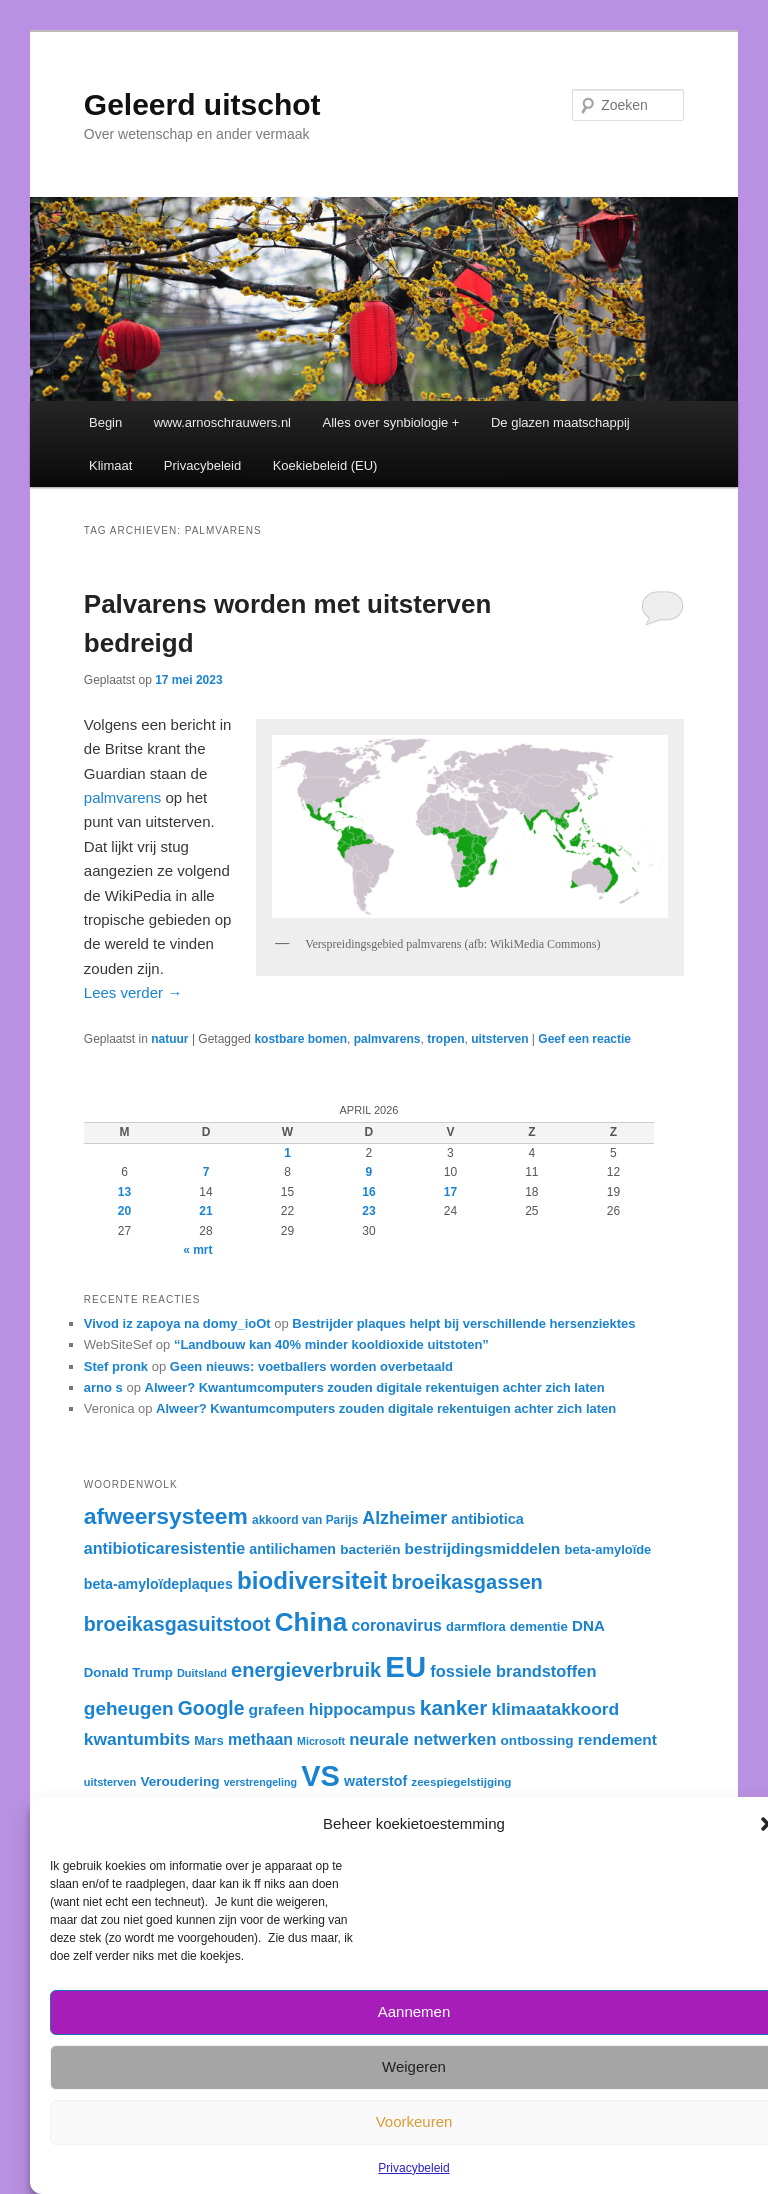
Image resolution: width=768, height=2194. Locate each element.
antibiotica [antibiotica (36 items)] (487, 1519)
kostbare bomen (300, 1039)
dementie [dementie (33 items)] (539, 1626)
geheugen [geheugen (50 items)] (129, 1708)
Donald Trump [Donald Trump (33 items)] (128, 1672)
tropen (445, 1039)
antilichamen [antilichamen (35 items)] (292, 1549)
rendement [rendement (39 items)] (617, 1739)
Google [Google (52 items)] (211, 1708)
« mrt (197, 1250)
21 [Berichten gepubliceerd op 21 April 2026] (205, 1211)
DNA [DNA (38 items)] (588, 1625)
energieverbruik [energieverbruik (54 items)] (306, 1670)
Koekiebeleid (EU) (325, 465)
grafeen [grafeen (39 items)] (277, 1709)
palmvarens (123, 797)
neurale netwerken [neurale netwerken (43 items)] (422, 1739)
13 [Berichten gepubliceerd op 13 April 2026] (124, 1192)
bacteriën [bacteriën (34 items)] (370, 1549)
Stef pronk (116, 1366)
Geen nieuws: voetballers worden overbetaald (311, 1366)
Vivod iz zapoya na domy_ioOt (177, 1323)
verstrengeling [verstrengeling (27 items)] (260, 1782)
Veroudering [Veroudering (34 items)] (179, 1781)
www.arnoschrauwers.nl (222, 422)
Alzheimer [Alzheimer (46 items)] (404, 1518)
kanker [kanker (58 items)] (454, 1707)
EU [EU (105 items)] (405, 1666)
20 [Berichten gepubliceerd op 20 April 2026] (124, 1211)
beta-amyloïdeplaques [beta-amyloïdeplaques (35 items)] (158, 1584)
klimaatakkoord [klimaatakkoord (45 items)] (555, 1709)
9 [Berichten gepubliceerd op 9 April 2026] (369, 1172)
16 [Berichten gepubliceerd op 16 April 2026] (368, 1192)
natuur (169, 1039)
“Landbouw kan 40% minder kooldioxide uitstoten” (331, 1344)
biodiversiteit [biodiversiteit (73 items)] (312, 1580)
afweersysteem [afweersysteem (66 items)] (166, 1516)
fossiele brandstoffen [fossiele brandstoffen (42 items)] (513, 1671)
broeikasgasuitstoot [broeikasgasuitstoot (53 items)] (177, 1624)
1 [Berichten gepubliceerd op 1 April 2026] (287, 1153)
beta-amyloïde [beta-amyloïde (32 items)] (608, 1549)
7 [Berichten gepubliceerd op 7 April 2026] (206, 1172)
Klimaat (110, 465)
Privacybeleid (413, 2168)
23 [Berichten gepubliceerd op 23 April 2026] (368, 1211)
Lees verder (133, 992)
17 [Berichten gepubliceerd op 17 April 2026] (450, 1192)
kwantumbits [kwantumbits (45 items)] (137, 1739)
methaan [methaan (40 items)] (260, 1739)
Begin (105, 422)
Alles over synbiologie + (391, 422)
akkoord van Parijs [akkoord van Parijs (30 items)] (305, 1520)
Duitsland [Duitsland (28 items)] (202, 1673)
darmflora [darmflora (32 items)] (476, 1626)
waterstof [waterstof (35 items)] (375, 1781)
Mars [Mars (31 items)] (208, 1741)
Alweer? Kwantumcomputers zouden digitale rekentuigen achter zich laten (375, 1387)
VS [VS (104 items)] (320, 1776)
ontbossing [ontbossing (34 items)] (537, 1740)
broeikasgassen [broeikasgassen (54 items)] (467, 1582)
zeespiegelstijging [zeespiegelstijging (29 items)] (461, 1781)
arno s (103, 1387)
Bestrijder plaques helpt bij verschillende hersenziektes (463, 1323)
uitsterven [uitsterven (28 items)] (110, 1782)
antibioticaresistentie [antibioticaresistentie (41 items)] (164, 1548)
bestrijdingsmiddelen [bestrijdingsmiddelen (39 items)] (483, 1548)
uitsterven (499, 1039)
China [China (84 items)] (311, 1622)
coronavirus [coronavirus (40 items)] (396, 1625)
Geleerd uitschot (202, 104)
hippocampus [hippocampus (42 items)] (362, 1709)
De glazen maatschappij (560, 422)
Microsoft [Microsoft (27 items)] (321, 1741)
